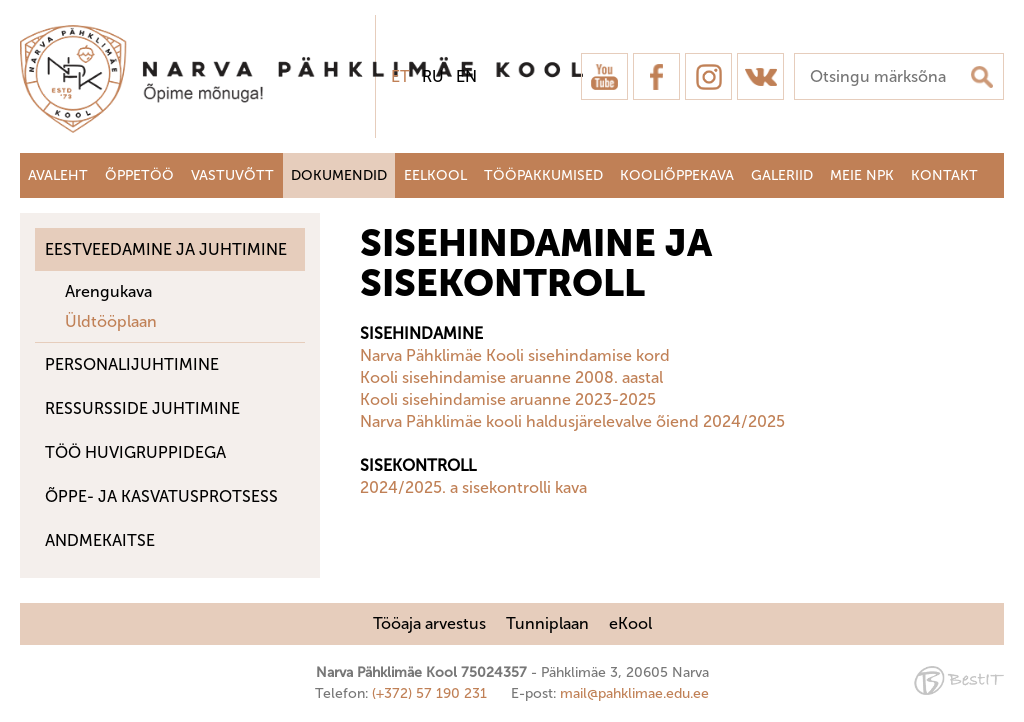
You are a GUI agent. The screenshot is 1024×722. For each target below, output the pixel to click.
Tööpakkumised (543, 175)
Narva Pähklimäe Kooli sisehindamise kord (515, 355)
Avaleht (58, 175)
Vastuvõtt (232, 175)
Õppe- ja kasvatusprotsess (161, 496)
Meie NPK (862, 175)
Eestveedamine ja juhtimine (166, 249)
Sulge (992, 37)
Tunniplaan (547, 623)
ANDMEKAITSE (100, 540)
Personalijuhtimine (132, 364)
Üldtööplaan (111, 321)
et (400, 76)
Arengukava (108, 291)
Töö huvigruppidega (135, 452)
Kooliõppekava (677, 175)
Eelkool (435, 175)
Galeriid (782, 175)
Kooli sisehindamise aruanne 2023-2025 (508, 399)
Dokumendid (339, 175)
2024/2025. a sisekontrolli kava (473, 487)
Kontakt (944, 175)
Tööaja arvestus (429, 623)
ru (433, 76)
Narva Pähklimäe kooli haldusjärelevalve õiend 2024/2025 (572, 421)
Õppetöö (139, 175)
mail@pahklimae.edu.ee (634, 693)
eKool (630, 623)
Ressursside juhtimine (142, 408)
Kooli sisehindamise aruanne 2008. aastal (511, 377)
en (466, 76)
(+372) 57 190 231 (429, 693)
